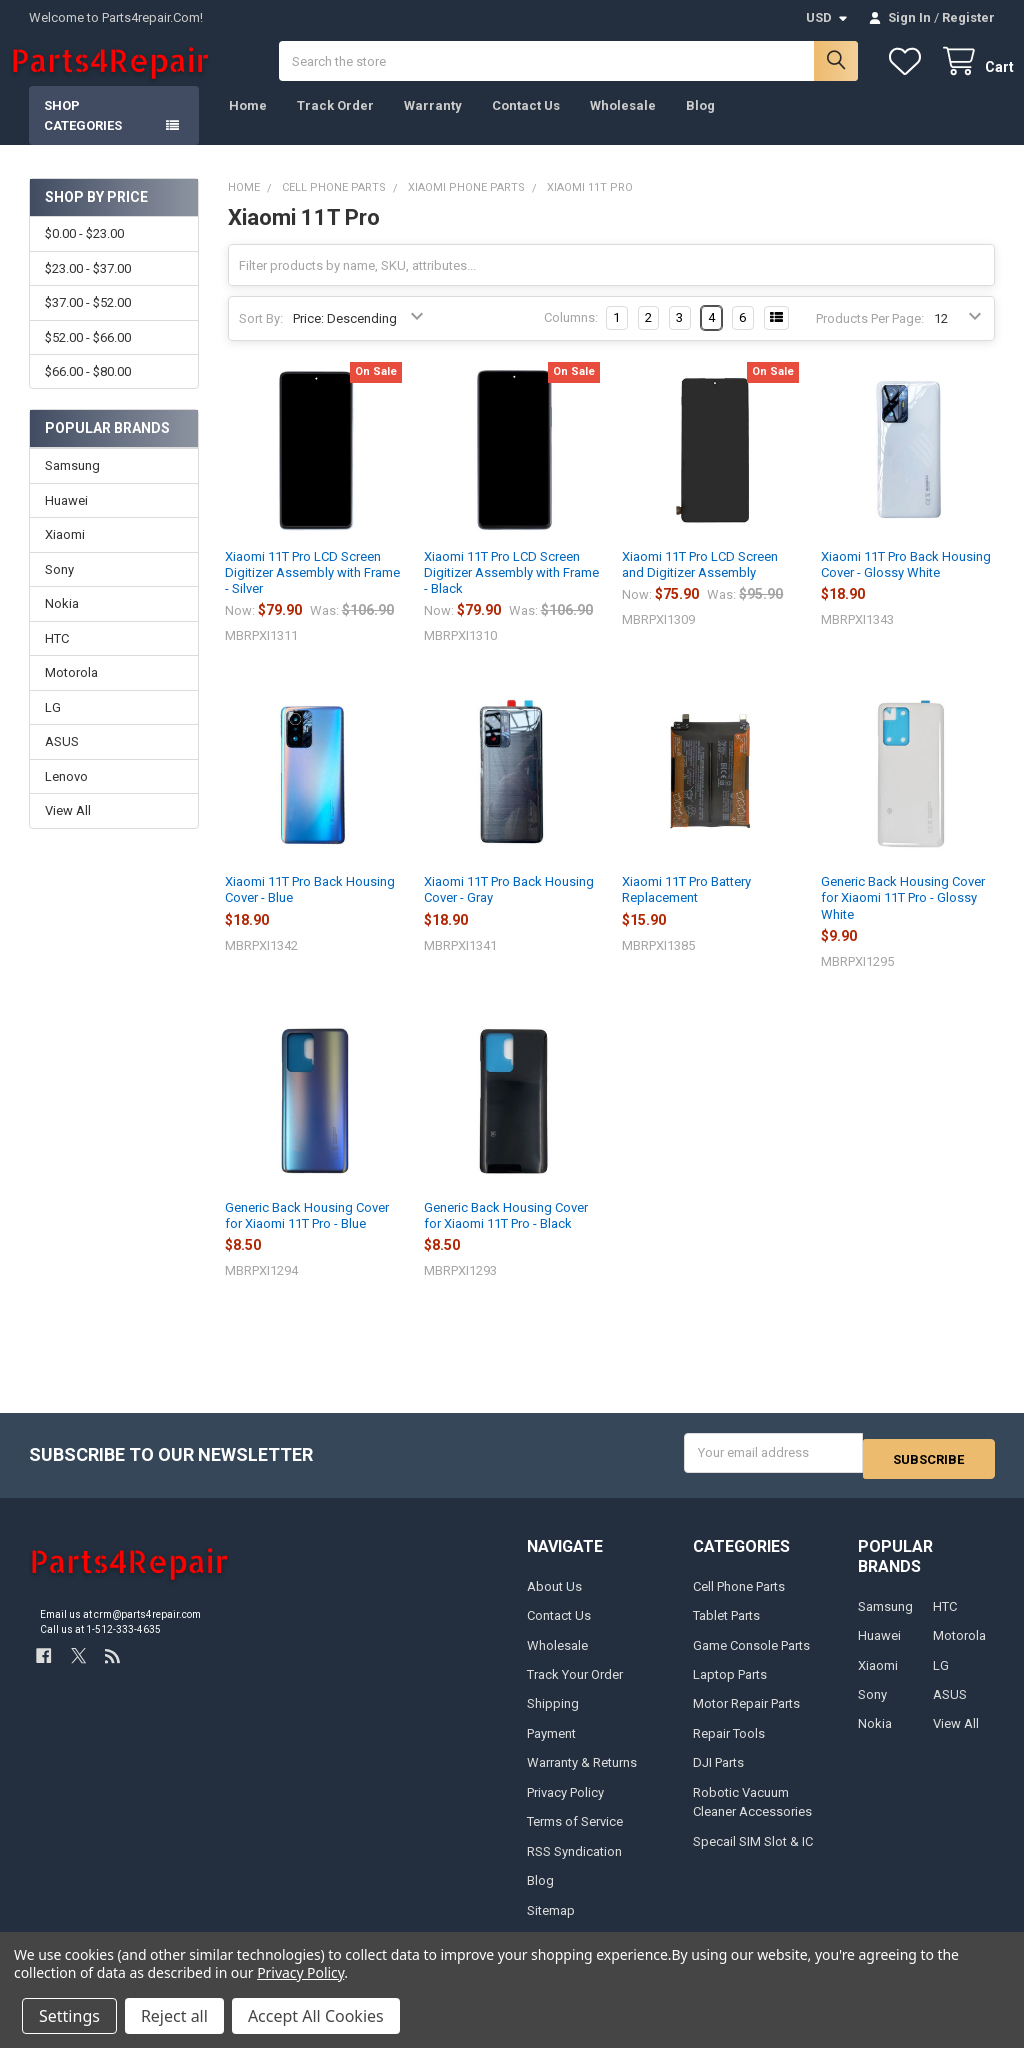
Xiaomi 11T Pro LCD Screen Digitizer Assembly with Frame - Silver (312, 593)
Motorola (71, 692)
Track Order (335, 125)
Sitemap (551, 1924)
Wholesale (623, 125)
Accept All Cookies (316, 2016)
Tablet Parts (726, 1629)
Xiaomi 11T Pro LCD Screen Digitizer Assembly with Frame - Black (511, 593)
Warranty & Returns (582, 1777)
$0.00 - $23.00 (84, 253)
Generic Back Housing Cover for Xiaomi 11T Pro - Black (506, 1235)
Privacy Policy (565, 1806)
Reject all (174, 2016)
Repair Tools (729, 1747)
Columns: (571, 337)
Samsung (72, 485)
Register (968, 17)
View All (68, 830)
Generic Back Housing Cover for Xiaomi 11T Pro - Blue (307, 1235)
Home (248, 125)
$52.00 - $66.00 (88, 357)
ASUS (62, 761)
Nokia (62, 623)
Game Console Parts (751, 1659)
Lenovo (66, 796)
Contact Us (526, 125)
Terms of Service (575, 1836)
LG (53, 727)
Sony (59, 589)
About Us (554, 1600)
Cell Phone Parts (739, 1600)
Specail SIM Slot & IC (753, 1855)
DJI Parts (718, 1777)
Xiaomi (65, 554)
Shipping (553, 1718)
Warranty (433, 125)
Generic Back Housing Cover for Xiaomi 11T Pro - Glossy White (903, 918)
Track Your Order (575, 1688)
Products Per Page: (870, 338)
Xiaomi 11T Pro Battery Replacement (686, 909)
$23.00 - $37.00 (88, 288)
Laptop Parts (730, 1688)
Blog (700, 125)
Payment (551, 1747)
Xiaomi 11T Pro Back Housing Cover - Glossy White (906, 584)
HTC (57, 658)
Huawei (66, 520)
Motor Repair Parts (746, 1718)
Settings (69, 2016)
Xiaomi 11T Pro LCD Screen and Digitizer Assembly (700, 584)
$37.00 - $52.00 (88, 322)
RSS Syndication (574, 1865)
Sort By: (261, 338)
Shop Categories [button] (83, 135)
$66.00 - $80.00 (88, 391)
